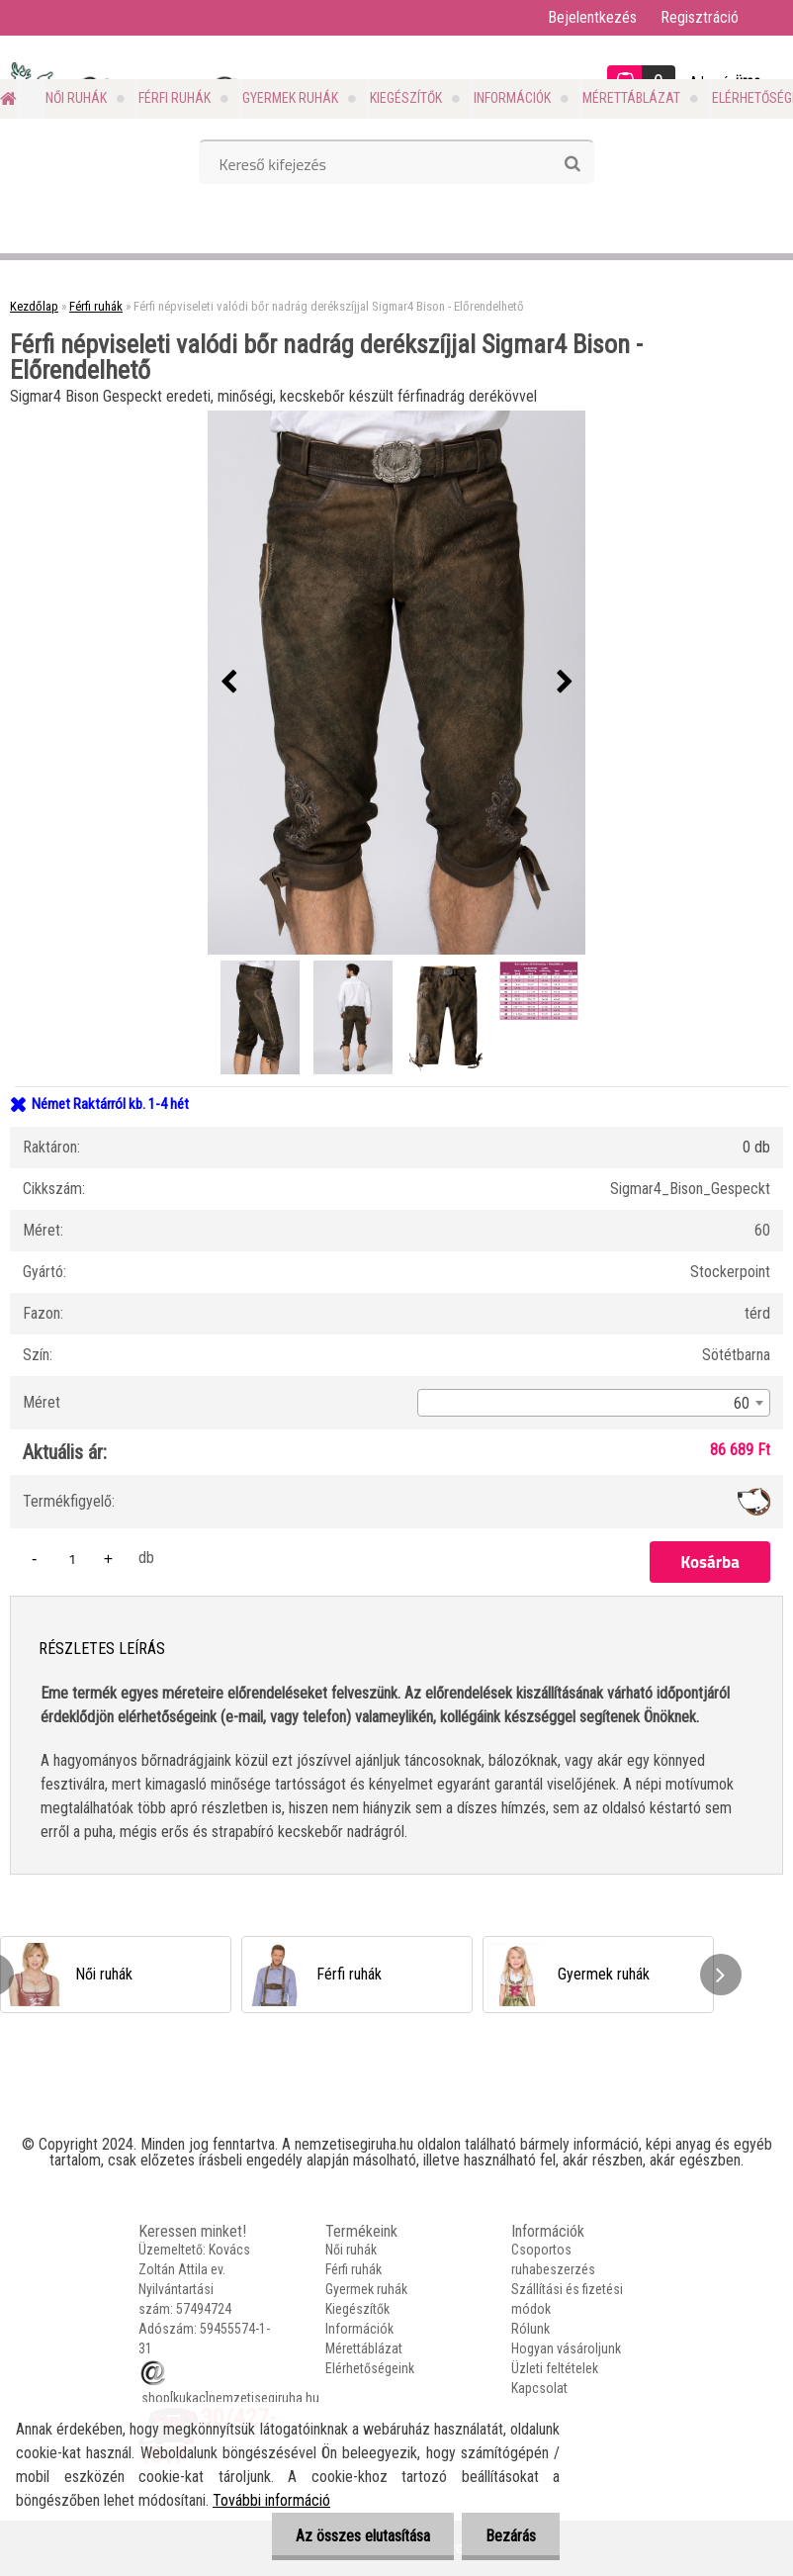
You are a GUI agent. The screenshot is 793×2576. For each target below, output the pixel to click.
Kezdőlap (34, 306)
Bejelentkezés (592, 17)
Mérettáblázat (631, 98)
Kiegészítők (406, 98)
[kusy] (72, 1558)
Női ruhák (76, 98)
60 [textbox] (741, 1403)
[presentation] (228, 682)
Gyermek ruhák (290, 98)
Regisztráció (700, 17)
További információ (271, 2500)
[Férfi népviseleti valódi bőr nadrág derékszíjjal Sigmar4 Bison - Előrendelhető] (396, 683)
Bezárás (510, 2536)
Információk (512, 98)
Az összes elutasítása (360, 2536)
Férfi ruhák (174, 98)
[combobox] (593, 1403)
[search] (572, 164)
